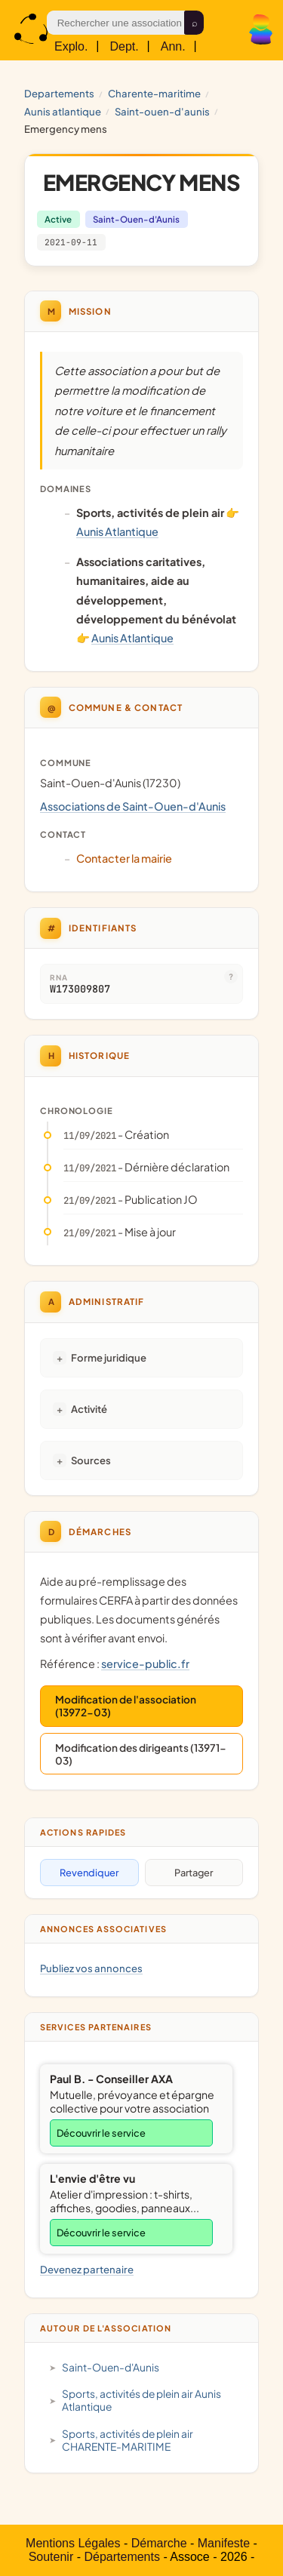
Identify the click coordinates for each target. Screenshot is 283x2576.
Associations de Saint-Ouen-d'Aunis (133, 806)
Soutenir (51, 2556)
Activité (89, 1408)
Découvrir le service (101, 2133)
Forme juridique (108, 1357)
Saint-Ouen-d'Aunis (162, 111)
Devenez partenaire (87, 2269)
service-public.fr (145, 1663)
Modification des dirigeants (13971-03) (140, 1754)
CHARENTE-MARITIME (154, 93)
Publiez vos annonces (91, 1968)
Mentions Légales (73, 2543)
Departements (59, 93)
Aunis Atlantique (62, 111)
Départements (122, 2556)
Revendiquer (89, 1873)
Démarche (159, 2543)
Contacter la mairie (124, 858)
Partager (193, 1873)
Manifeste (224, 2543)
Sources (91, 1460)
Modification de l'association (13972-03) (125, 1706)
